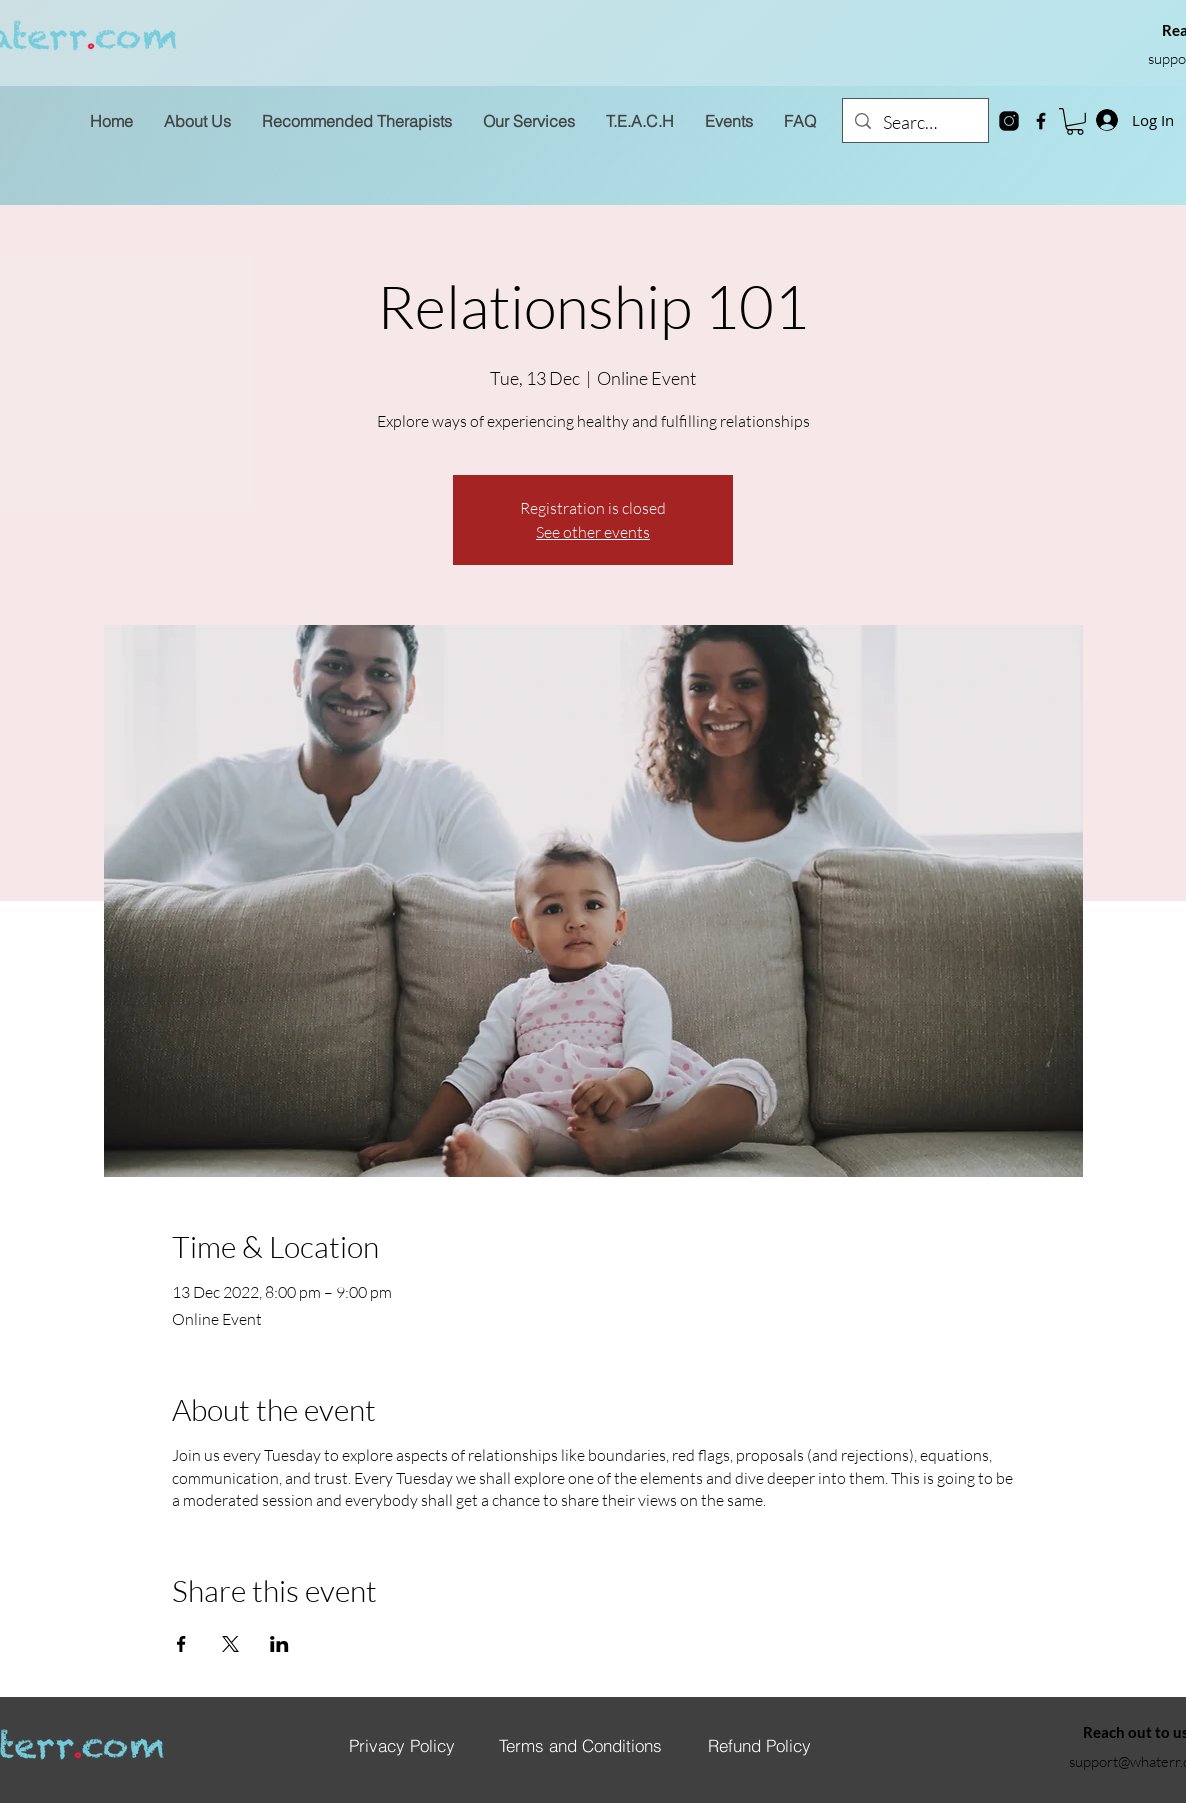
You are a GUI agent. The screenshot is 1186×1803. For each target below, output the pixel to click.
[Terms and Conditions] (580, 1745)
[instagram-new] (1009, 121)
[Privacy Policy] (402, 1745)
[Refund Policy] (759, 1745)
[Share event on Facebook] (181, 1644)
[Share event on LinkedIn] (279, 1644)
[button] (1075, 121)
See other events (593, 532)
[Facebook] (1041, 121)
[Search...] (914, 123)
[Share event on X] (230, 1644)
